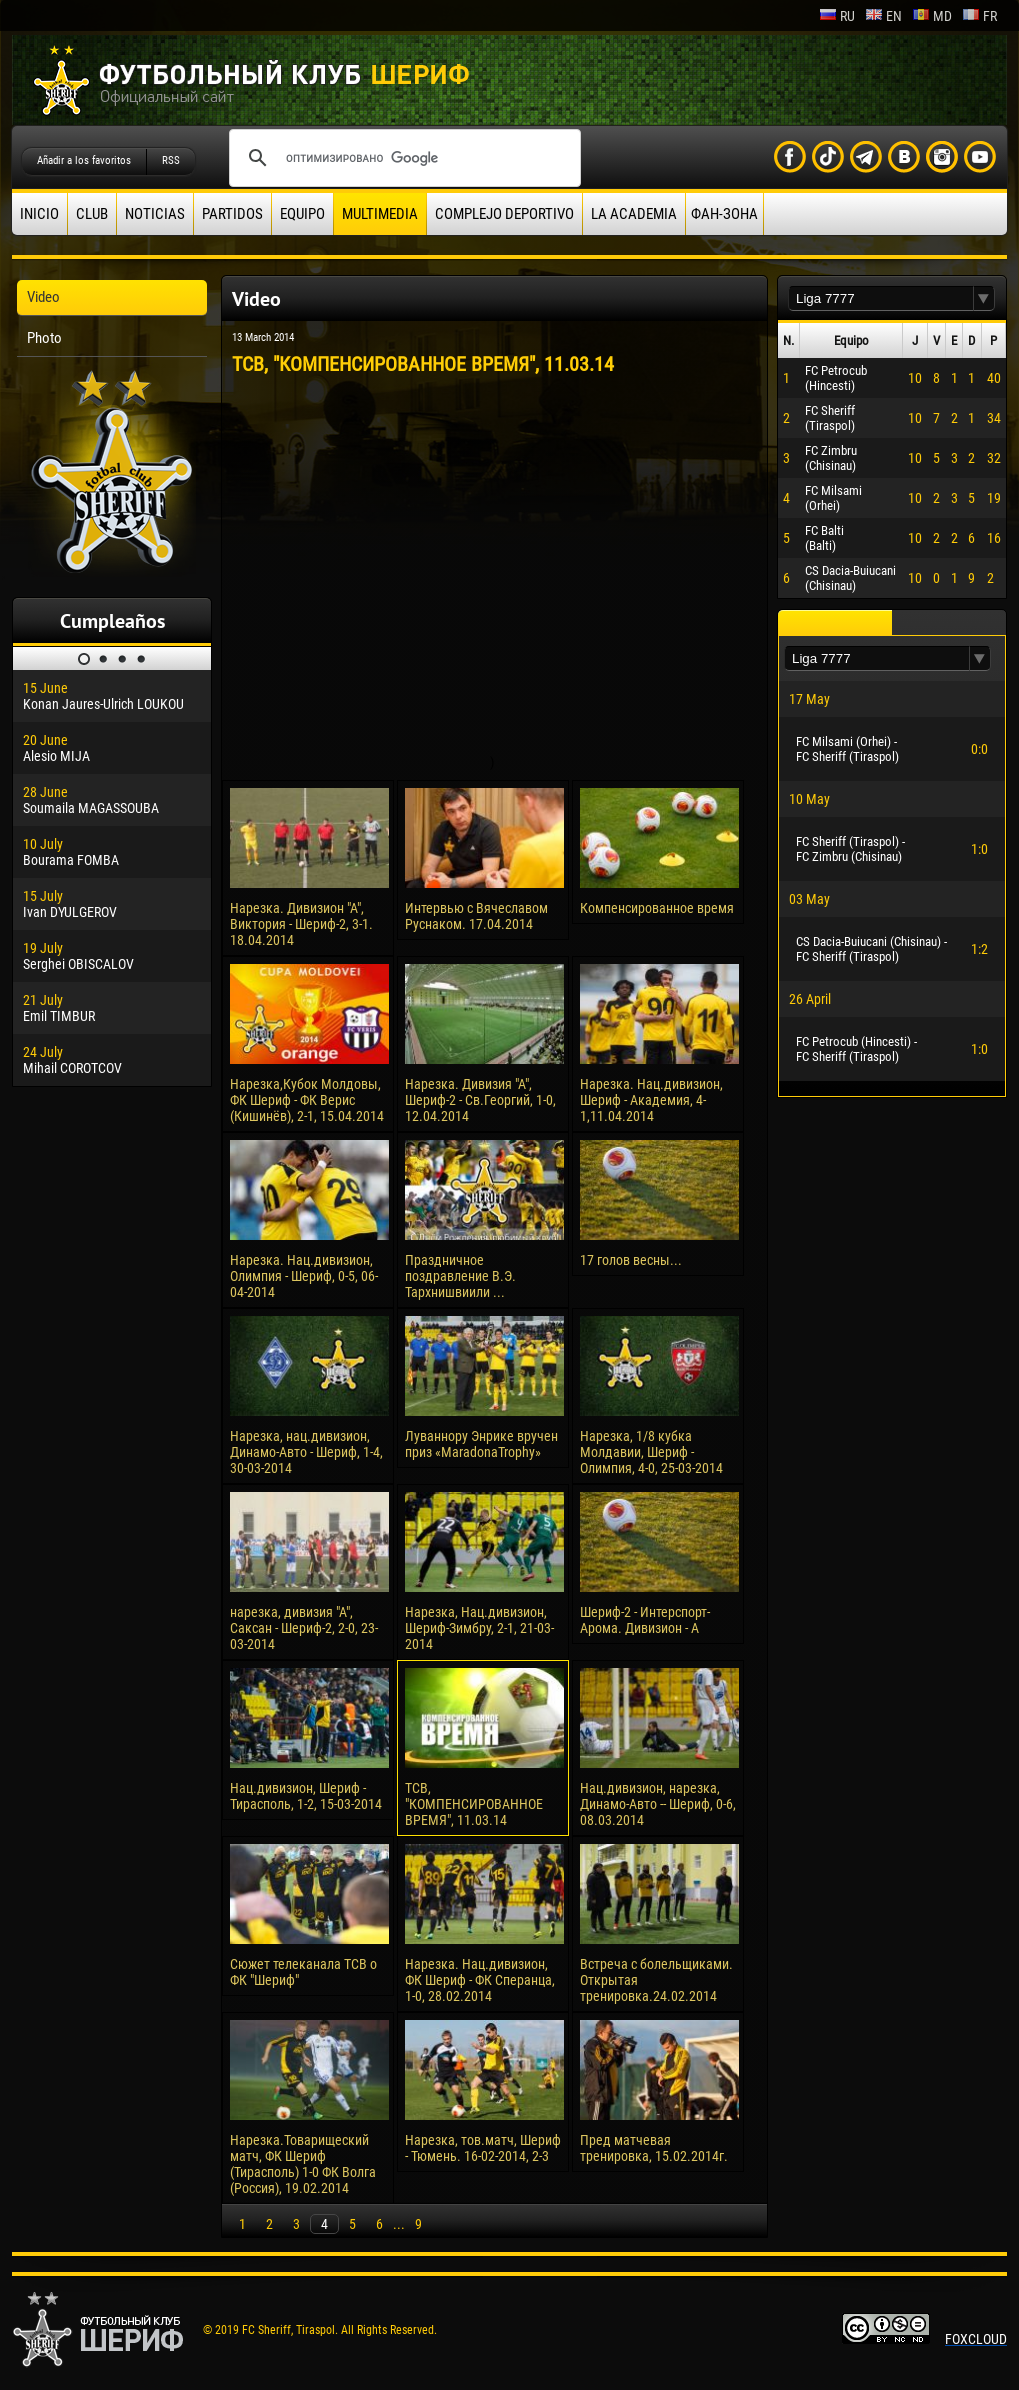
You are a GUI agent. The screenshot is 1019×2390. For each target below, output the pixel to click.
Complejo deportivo (504, 214)
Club (92, 214)
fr (979, 16)
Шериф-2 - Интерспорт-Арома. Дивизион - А (645, 1620)
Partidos (232, 214)
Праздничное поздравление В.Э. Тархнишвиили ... (460, 1276)
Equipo (302, 214)
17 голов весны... (631, 1260)
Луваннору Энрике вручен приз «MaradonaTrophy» (481, 1444)
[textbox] (881, 298)
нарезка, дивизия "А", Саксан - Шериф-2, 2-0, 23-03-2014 (304, 1628)
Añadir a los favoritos (84, 160)
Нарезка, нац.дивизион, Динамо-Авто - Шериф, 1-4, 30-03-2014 (306, 1452)
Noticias (155, 214)
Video (43, 297)
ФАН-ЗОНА (724, 214)
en (883, 16)
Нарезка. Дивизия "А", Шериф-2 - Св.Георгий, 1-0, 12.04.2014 (480, 1100)
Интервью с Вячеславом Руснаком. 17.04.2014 (476, 916)
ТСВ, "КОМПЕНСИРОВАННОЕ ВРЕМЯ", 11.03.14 (474, 1804)
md (932, 16)
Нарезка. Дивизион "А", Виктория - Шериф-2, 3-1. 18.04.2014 (301, 924)
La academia (634, 214)
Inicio (39, 214)
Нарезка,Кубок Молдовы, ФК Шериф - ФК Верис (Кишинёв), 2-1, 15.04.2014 (307, 1100)
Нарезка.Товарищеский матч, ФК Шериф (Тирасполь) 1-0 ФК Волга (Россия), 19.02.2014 (303, 2164)
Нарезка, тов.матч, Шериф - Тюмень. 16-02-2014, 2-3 (483, 2148)
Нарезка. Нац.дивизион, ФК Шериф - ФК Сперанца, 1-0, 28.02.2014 (480, 1980)
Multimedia (380, 214)
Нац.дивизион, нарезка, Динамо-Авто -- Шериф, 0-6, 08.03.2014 (658, 1804)
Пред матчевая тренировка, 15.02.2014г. (654, 2148)
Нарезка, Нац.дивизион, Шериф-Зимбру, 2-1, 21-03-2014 (479, 1628)
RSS (171, 160)
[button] (984, 298)
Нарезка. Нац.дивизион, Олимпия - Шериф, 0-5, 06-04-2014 (304, 1276)
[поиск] (402, 158)
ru (837, 16)
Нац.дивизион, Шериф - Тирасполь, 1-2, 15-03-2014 (306, 1796)
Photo (44, 338)
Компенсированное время (657, 908)
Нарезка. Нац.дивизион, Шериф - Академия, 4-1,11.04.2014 (651, 1100)
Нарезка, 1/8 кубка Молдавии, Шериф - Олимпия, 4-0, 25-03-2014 (651, 1452)
